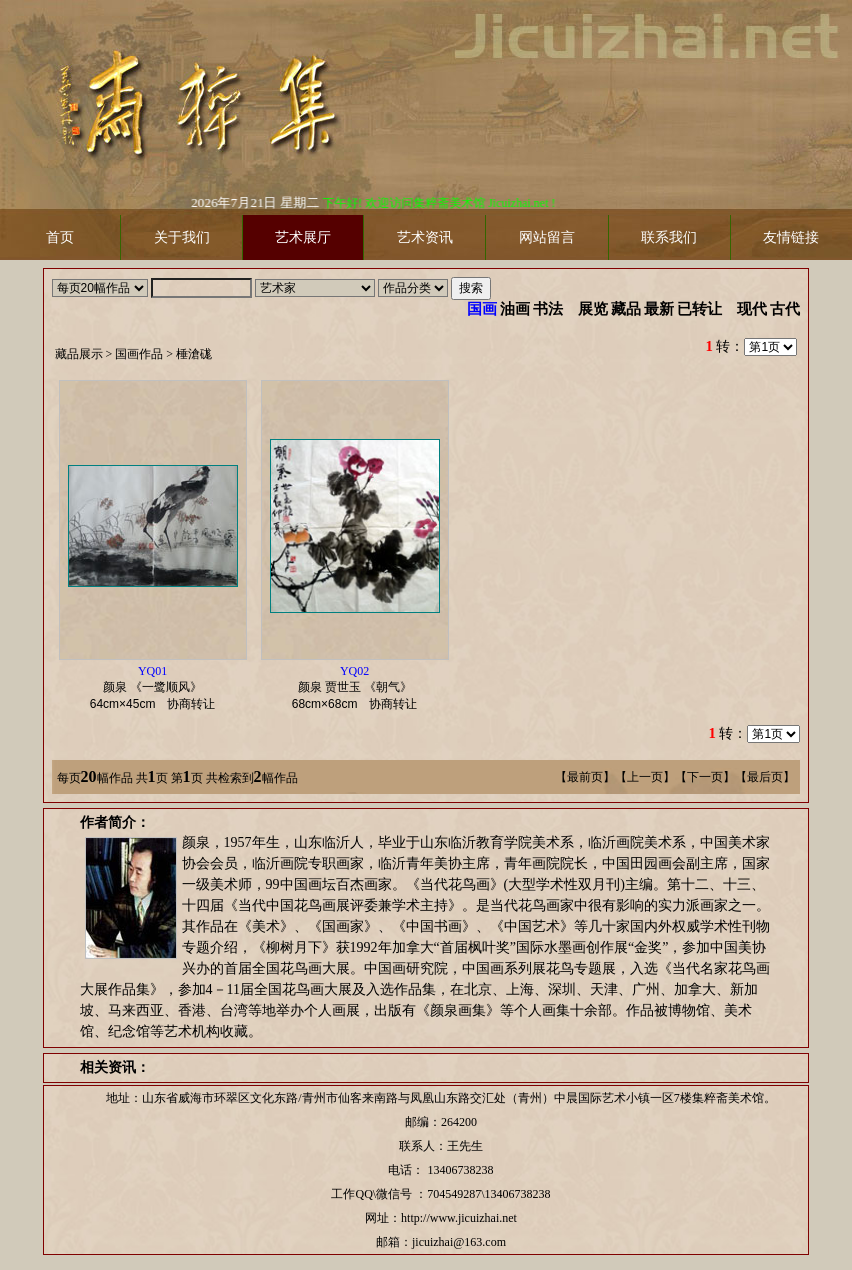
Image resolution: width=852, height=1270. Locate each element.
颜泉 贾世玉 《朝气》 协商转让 (361, 687)
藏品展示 (79, 354)
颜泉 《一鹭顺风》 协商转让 (159, 687)
